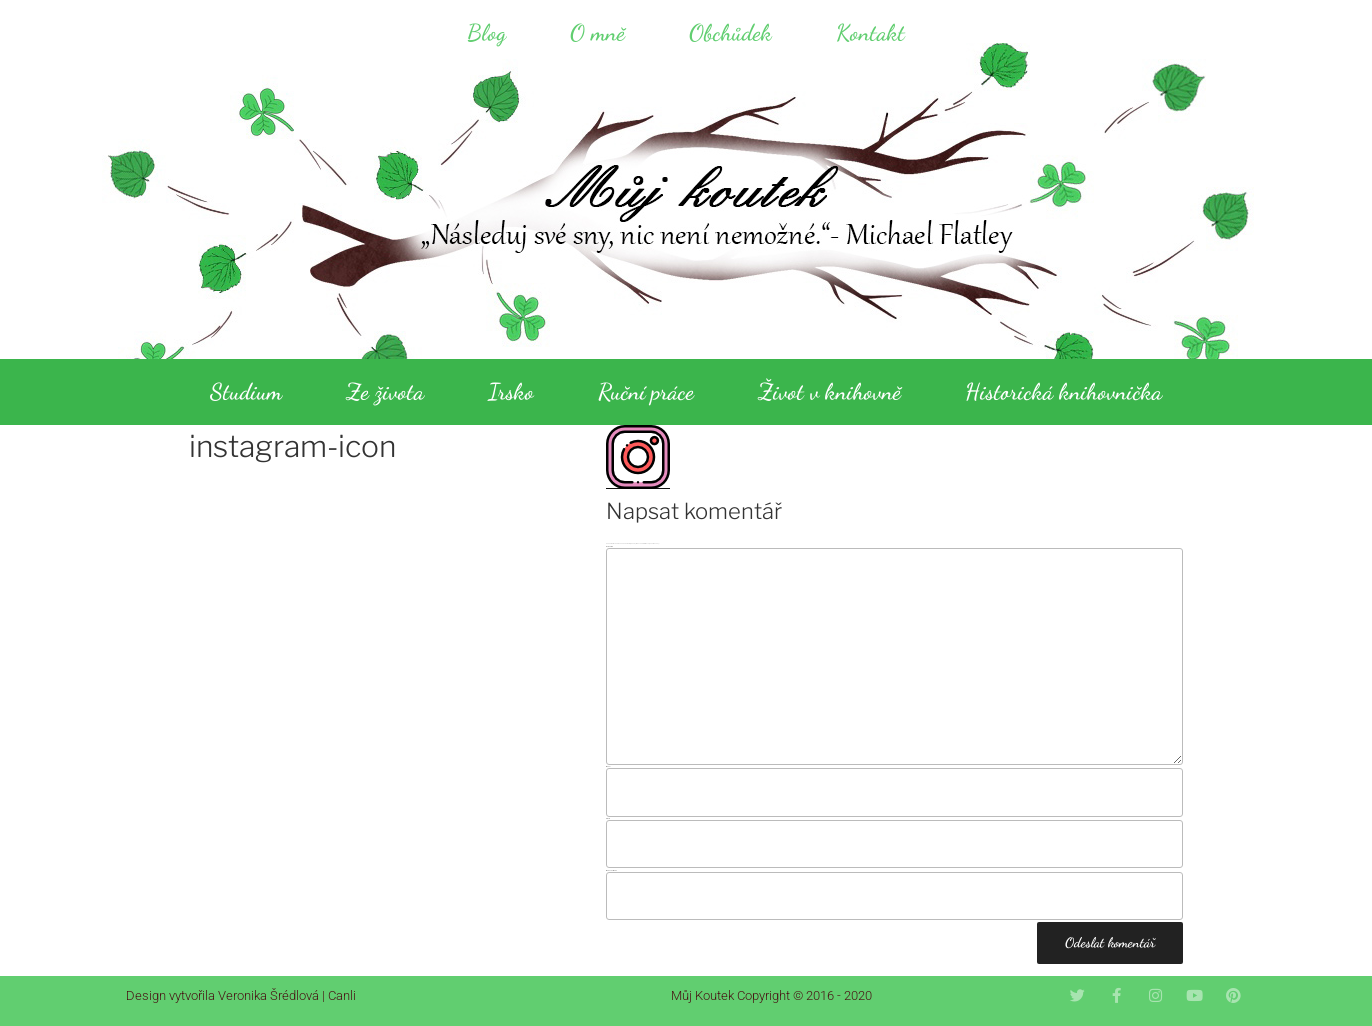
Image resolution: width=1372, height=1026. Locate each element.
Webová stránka (611, 870)
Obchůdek (730, 32)
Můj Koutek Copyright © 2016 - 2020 (771, 995)
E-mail (608, 818)
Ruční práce (646, 391)
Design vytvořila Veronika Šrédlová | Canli (241, 995)
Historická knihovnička (1063, 391)
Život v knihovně (829, 391)
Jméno (608, 766)
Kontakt (870, 32)
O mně (597, 32)
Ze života (385, 391)
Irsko (511, 391)
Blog (486, 32)
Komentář (609, 546)
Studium (246, 391)
